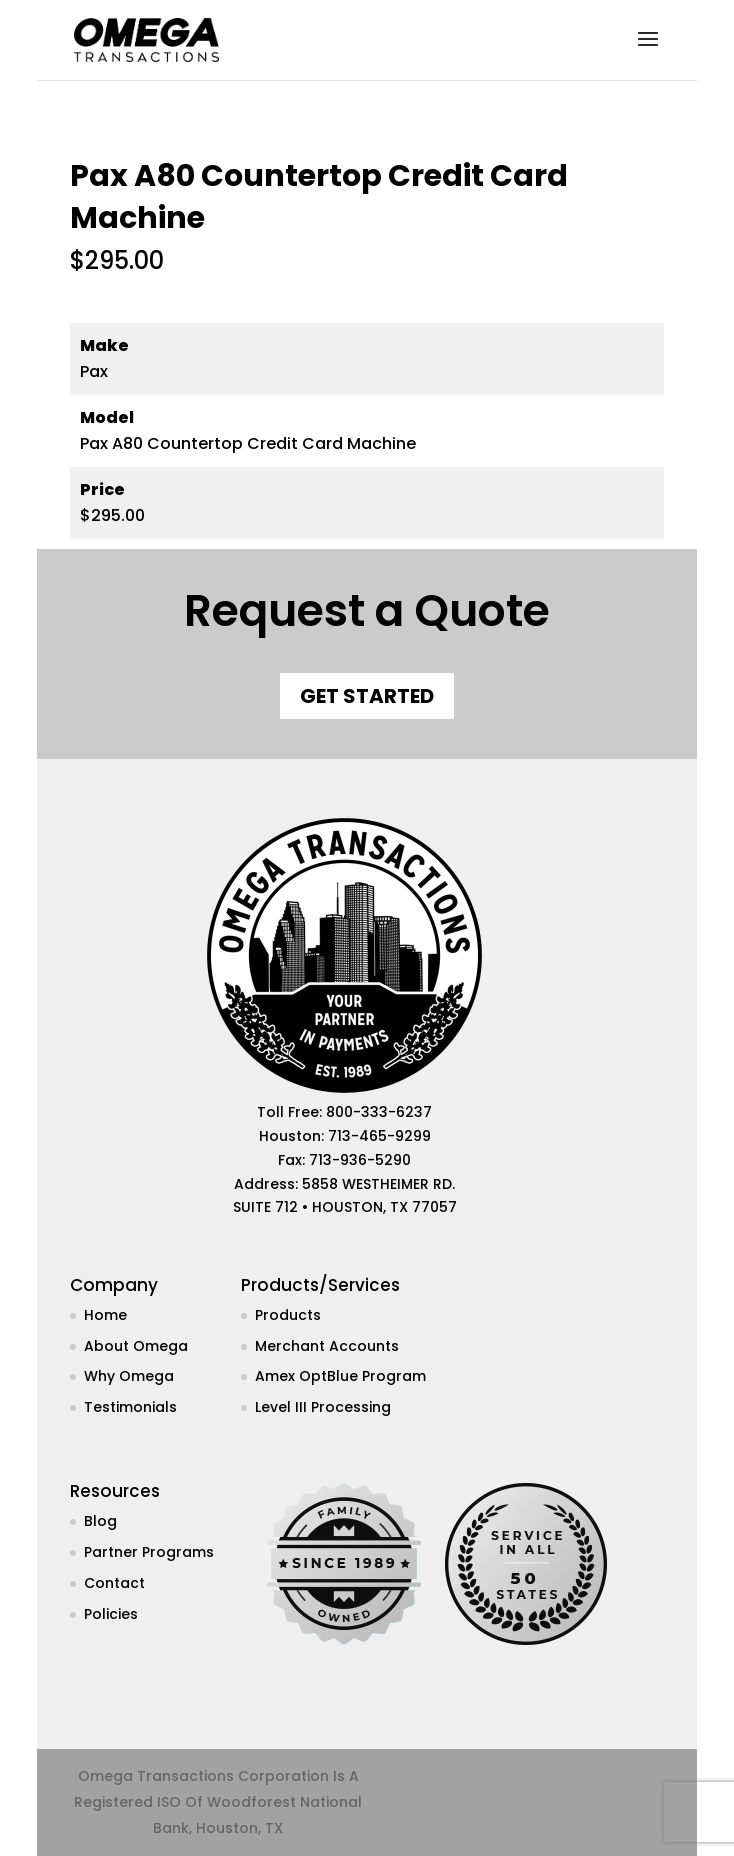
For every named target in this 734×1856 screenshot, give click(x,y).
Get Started (367, 696)
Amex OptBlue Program (340, 1376)
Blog (100, 1521)
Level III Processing (323, 1407)
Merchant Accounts (327, 1346)
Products (288, 1315)
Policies (111, 1614)
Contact (114, 1583)
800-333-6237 (379, 1112)
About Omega (136, 1346)
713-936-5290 (360, 1160)
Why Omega (129, 1376)
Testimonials (130, 1407)
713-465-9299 (379, 1136)
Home (105, 1315)
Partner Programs (149, 1552)
